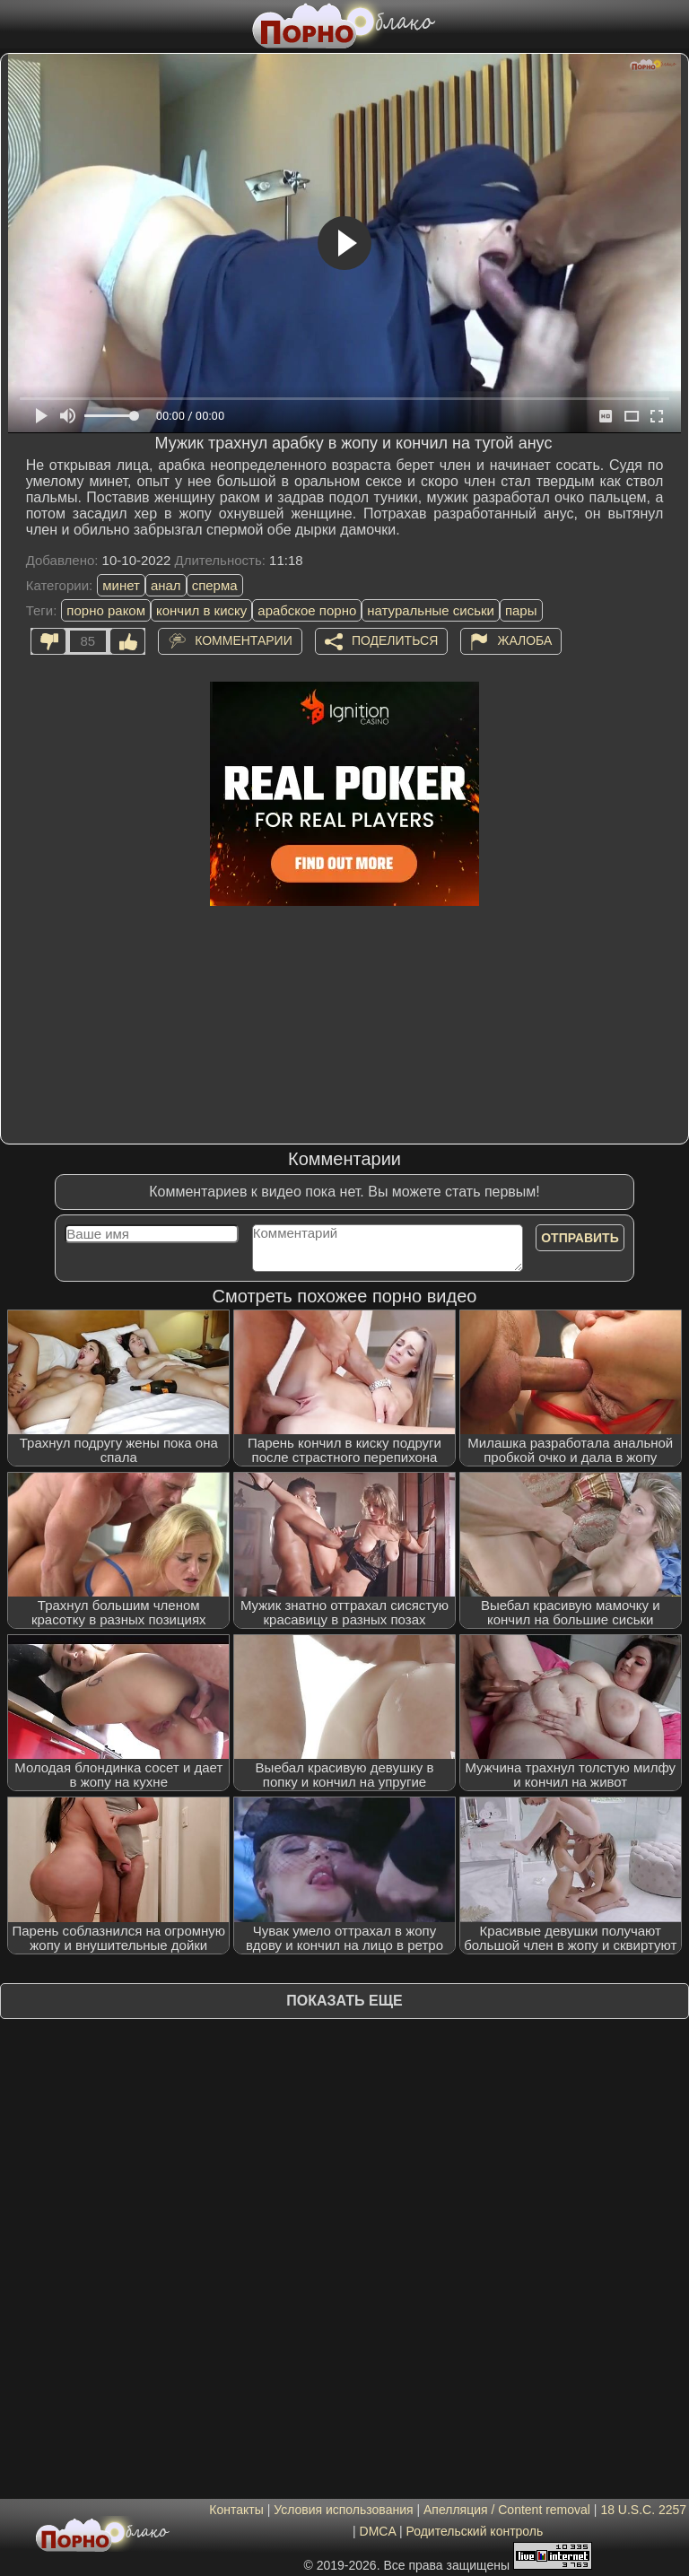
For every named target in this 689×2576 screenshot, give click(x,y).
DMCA (378, 2531)
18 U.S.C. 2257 (643, 2509)
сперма (215, 585)
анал (166, 585)
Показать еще (344, 2000)
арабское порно (306, 610)
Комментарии (243, 639)
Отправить (580, 1238)
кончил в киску (201, 610)
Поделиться (395, 639)
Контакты (236, 2509)
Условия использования (343, 2509)
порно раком (105, 610)
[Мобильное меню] (16, 24)
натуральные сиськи (430, 610)
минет (121, 585)
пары (521, 610)
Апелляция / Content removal (506, 2509)
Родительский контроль (474, 2531)
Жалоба (524, 639)
